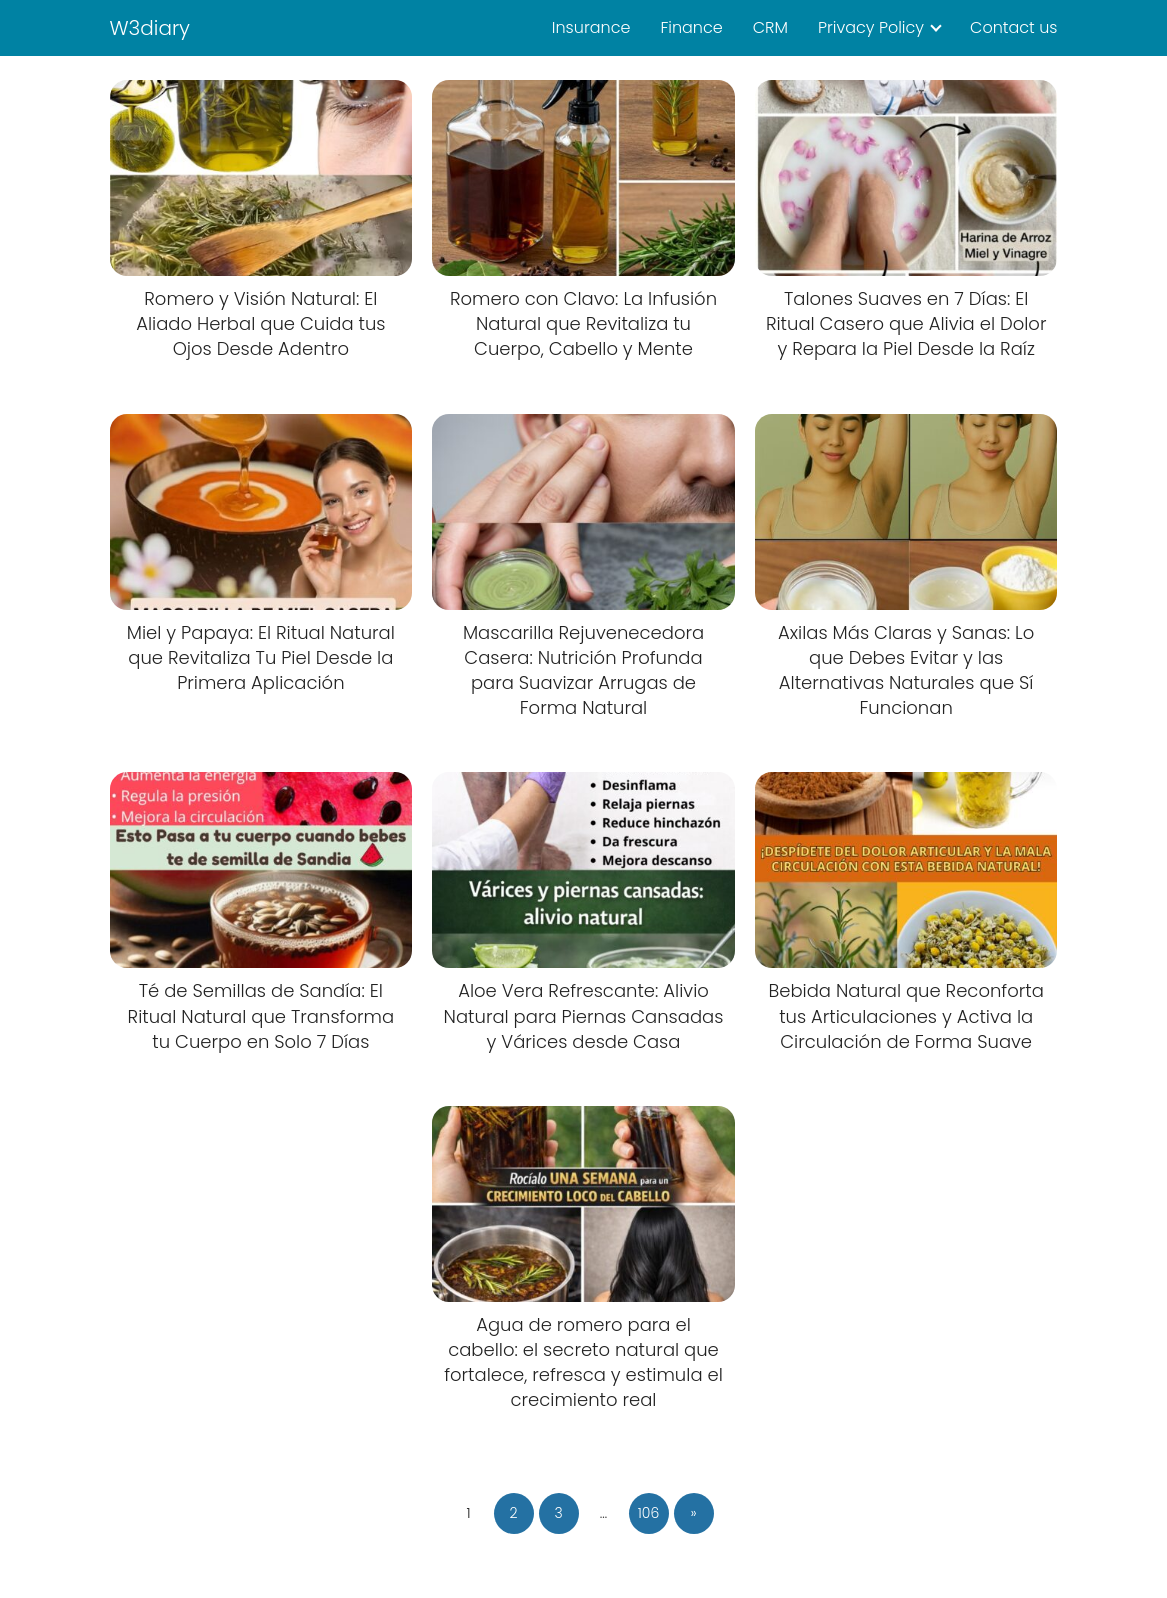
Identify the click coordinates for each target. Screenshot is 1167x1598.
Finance (691, 27)
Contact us (1013, 27)
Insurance (591, 27)
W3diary (150, 28)
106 (649, 1513)
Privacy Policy (871, 27)
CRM (770, 27)
